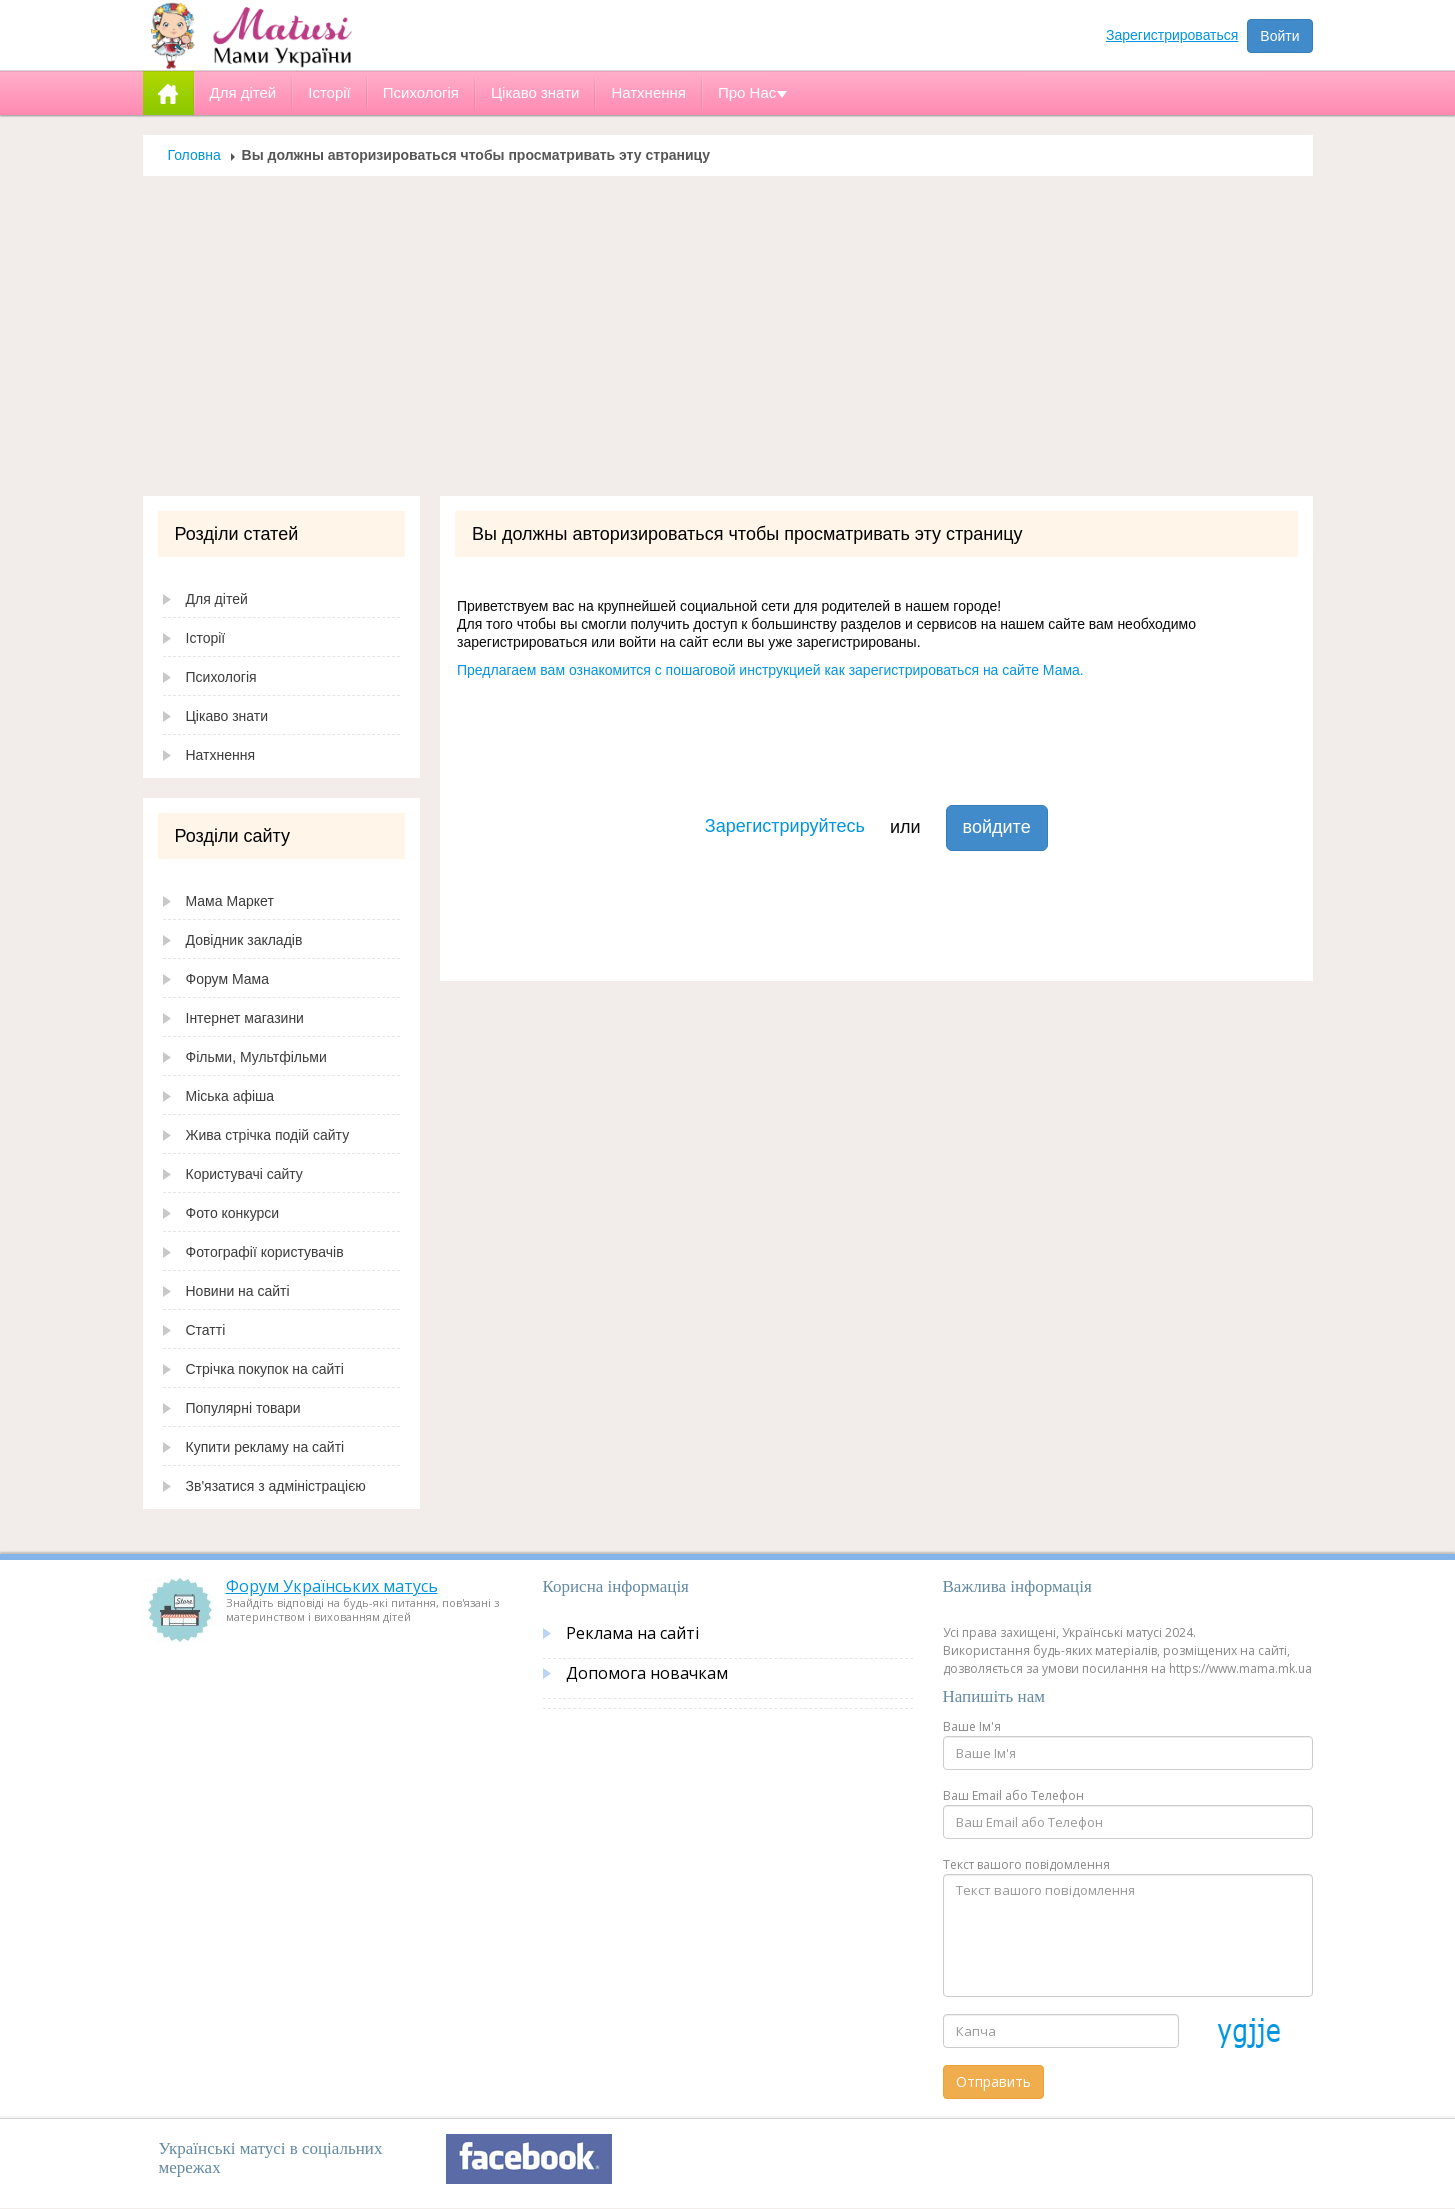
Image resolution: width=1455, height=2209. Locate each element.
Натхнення (221, 755)
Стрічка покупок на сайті (265, 1369)
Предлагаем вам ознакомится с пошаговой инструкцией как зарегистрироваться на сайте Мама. (770, 670)
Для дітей (217, 599)
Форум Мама (227, 979)
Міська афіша (230, 1096)
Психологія (221, 677)
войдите (997, 827)
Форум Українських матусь (332, 1586)
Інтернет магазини (245, 1018)
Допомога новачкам (647, 1673)
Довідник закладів (244, 940)
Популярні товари (243, 1408)
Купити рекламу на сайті (265, 1447)
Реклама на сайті (632, 1633)
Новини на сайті (238, 1291)
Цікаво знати (227, 716)
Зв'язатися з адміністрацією (276, 1486)
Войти (1279, 36)
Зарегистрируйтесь (785, 826)
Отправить (993, 2081)
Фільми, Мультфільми (256, 1057)
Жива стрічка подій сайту (268, 1135)
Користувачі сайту (244, 1174)
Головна (194, 155)
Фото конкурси (233, 1213)
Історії (206, 638)
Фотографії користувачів (265, 1252)
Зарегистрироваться (1172, 35)
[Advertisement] (728, 346)
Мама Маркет (230, 901)
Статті (206, 1330)
